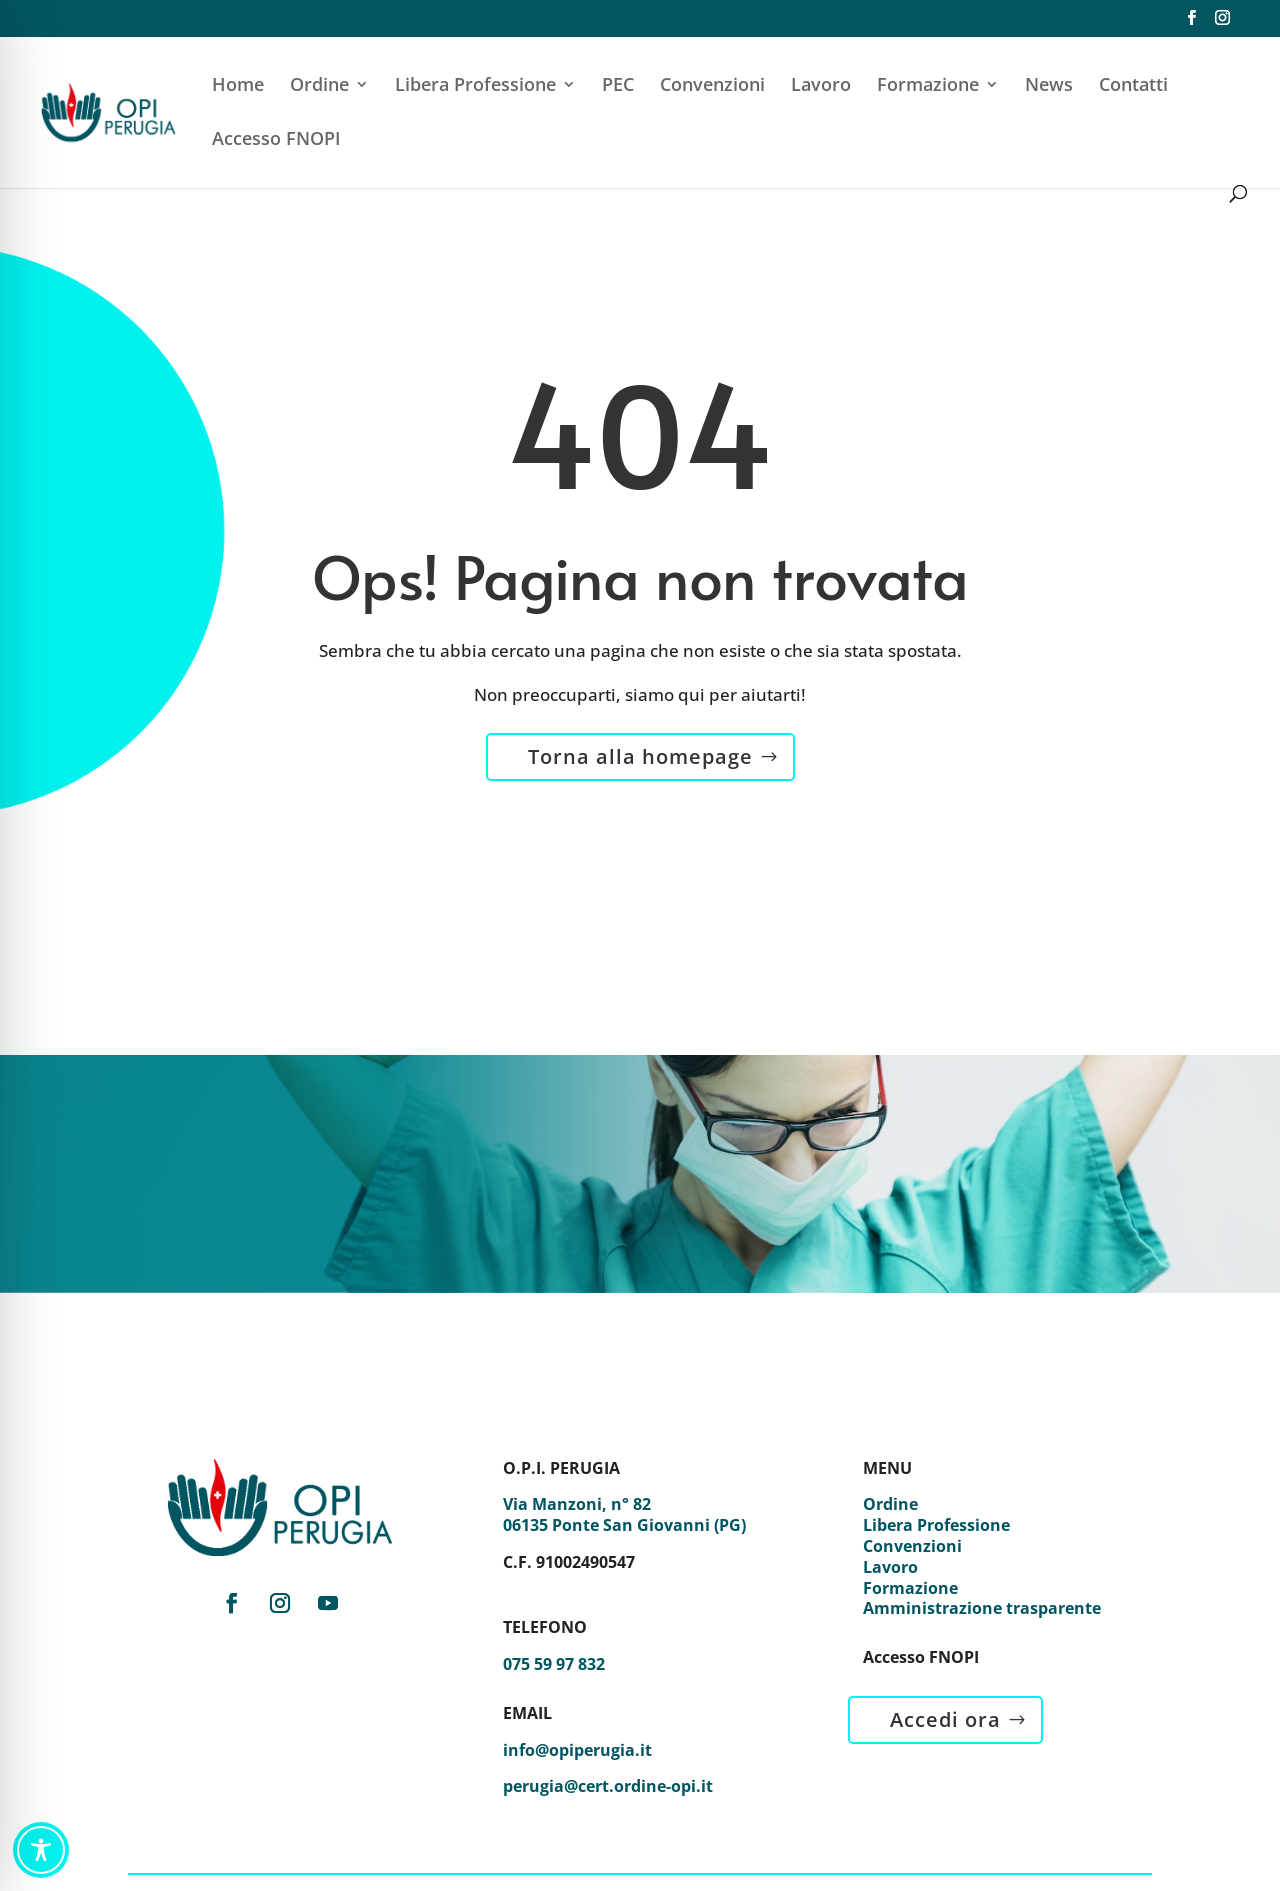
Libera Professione (475, 86)
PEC (618, 86)
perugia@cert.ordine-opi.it (608, 1786)
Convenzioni (712, 86)
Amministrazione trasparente (982, 1608)
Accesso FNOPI (276, 140)
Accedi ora (945, 1719)
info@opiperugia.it (577, 1750)
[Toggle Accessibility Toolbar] (41, 1850)
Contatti (1133, 86)
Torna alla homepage (640, 756)
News (1049, 86)
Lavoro (821, 86)
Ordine (319, 86)
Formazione (928, 86)
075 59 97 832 (554, 1664)
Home (238, 86)
